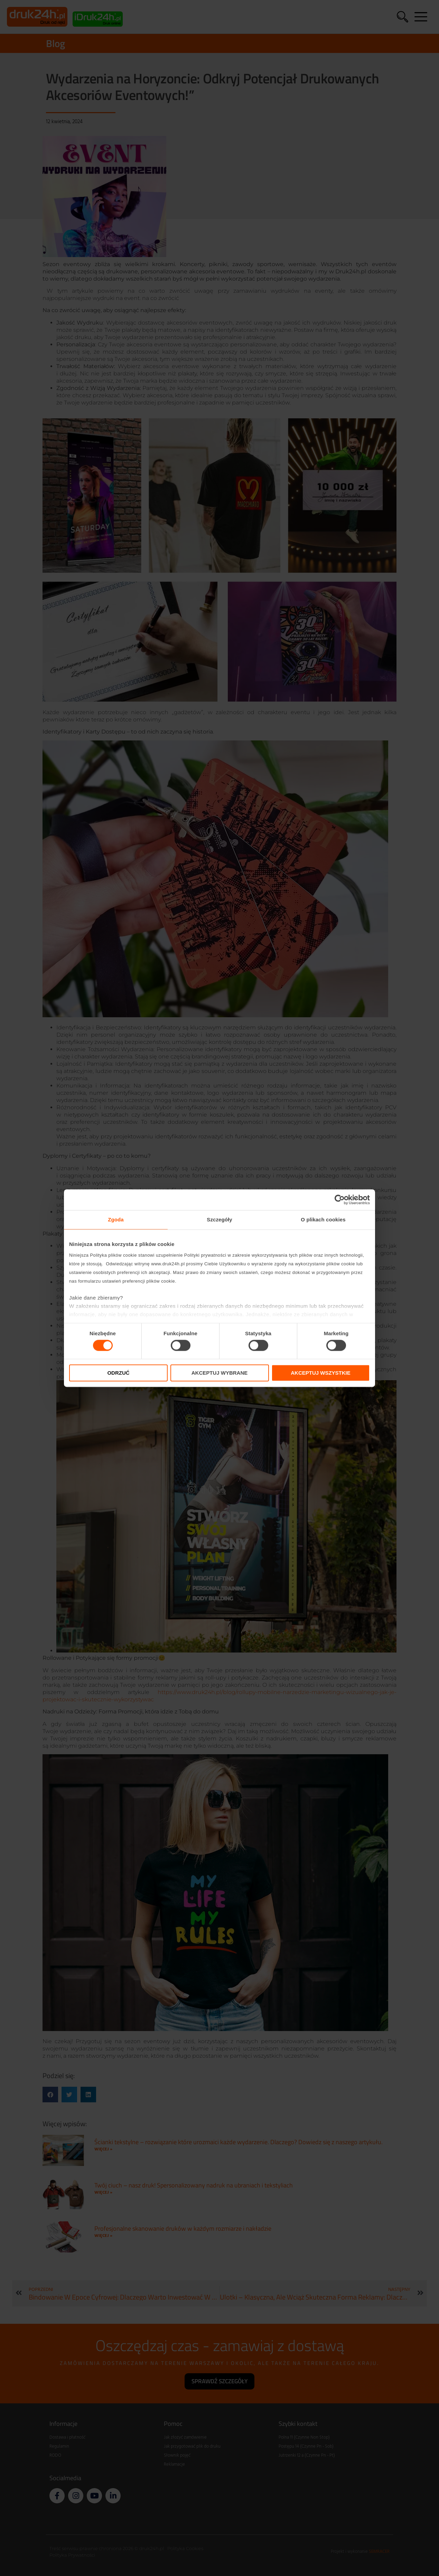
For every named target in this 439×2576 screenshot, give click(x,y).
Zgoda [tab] (116, 1219)
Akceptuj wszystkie (321, 1373)
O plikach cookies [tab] (323, 1219)
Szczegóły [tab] (219, 1219)
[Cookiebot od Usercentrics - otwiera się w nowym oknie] (339, 1199)
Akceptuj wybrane (220, 1373)
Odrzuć (118, 1373)
